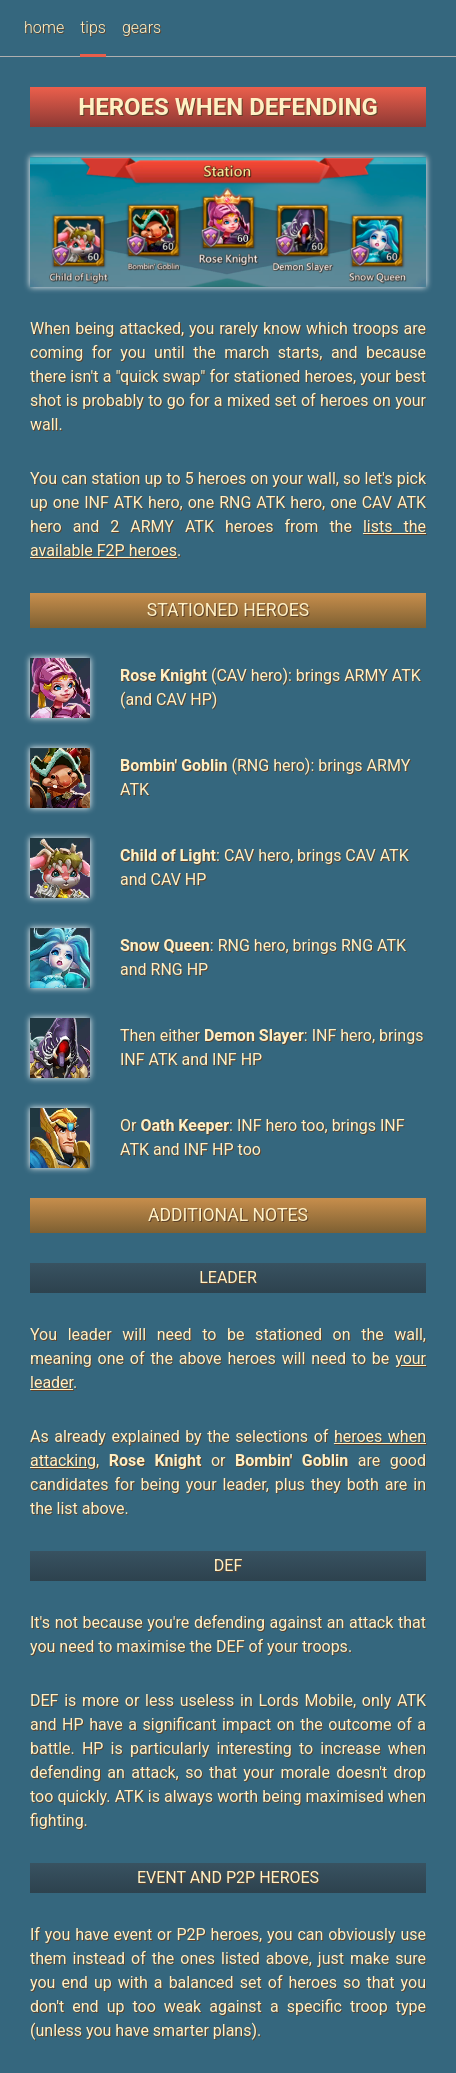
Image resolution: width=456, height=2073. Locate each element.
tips (93, 27)
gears (141, 27)
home (44, 27)
